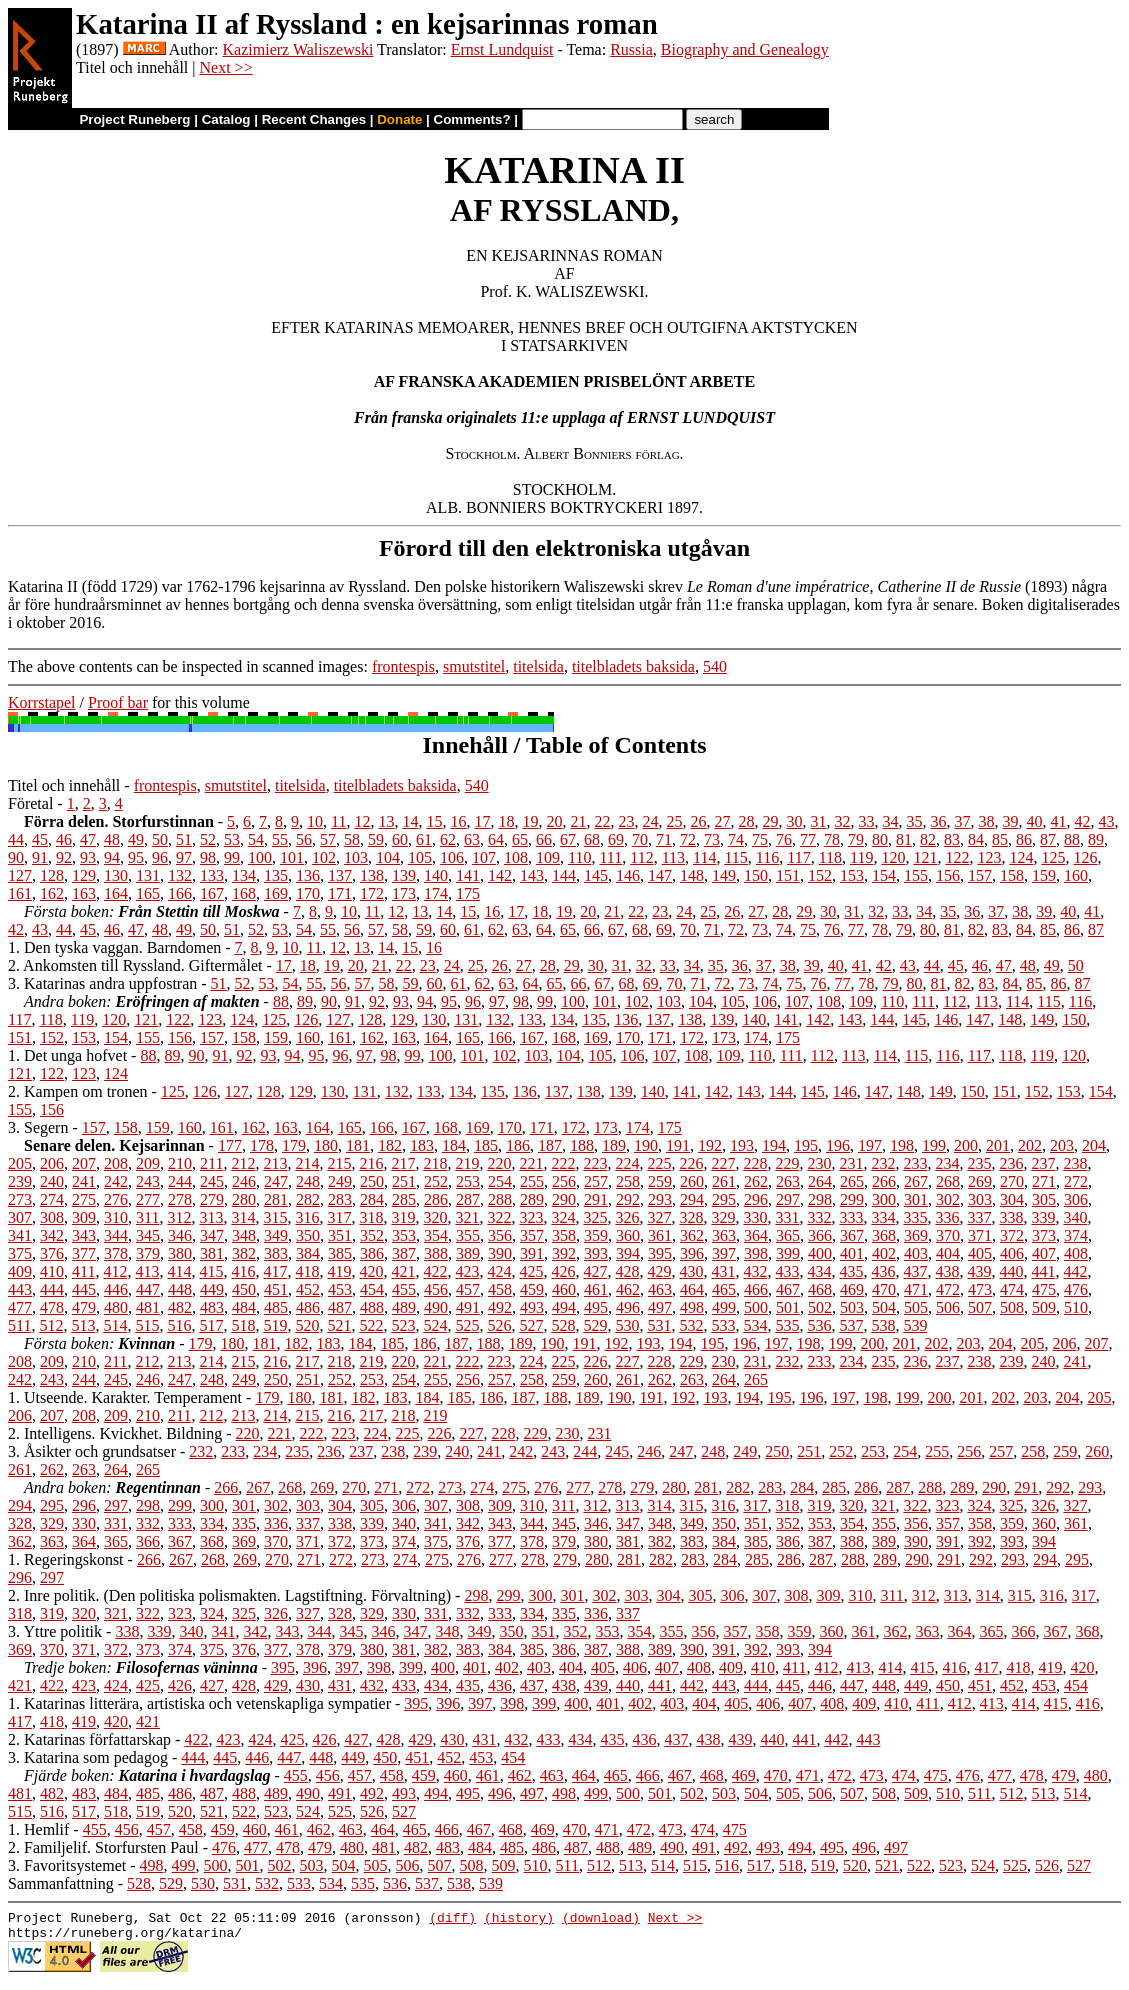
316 (307, 1217)
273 (20, 1199)
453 (340, 1289)
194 (774, 1145)
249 (340, 1181)
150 (756, 875)
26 (699, 821)
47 (88, 839)
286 (436, 1199)
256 (564, 1181)
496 (628, 1307)
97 (184, 857)
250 (372, 1181)
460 (564, 1289)
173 (404, 893)
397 (724, 1253)
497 (660, 1307)
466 (756, 1289)
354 (436, 1235)
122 (957, 857)
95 (136, 857)
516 (179, 1325)
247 (276, 1181)
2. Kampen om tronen (78, 1091)
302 (948, 1199)
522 (371, 1325)
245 (212, 1181)
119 (861, 857)
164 (116, 893)
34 (891, 821)
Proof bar (118, 702)
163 (84, 893)
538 (883, 1325)
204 (1094, 1145)
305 (1044, 1199)
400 (820, 1253)
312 (179, 1217)
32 (843, 821)
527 (531, 1325)
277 (148, 1199)
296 (756, 1199)
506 (948, 1307)
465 (724, 1289)
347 (212, 1235)
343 (84, 1235)
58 (352, 839)
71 (664, 839)
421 (403, 1271)
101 (292, 857)
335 (915, 1217)
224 (627, 1163)
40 (1035, 821)
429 (659, 1271)
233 (915, 1163)
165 (148, 893)
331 (787, 1217)
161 (20, 893)
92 (64, 857)
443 (20, 1289)
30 (795, 821)
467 (788, 1289)
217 (403, 1163)
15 (435, 821)
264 (820, 1181)
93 (88, 857)
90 (16, 857)
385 (340, 1253)
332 (819, 1217)
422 (435, 1271)
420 (371, 1271)
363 (724, 1235)
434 (819, 1271)
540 (715, 666)
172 (372, 893)
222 (563, 1163)
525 (467, 1325)
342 (52, 1235)
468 (820, 1289)
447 (148, 1289)
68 (592, 839)
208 (116, 1163)
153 (852, 875)
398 (756, 1253)
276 (116, 1199)
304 (1012, 1199)
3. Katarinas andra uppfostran (102, 983)
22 (603, 821)
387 (404, 1253)
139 (404, 875)
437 (915, 1271)
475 (1044, 1289)
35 (915, 821)
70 (640, 839)
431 (723, 1271)
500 (756, 1307)
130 (116, 875)
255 (532, 1181)
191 (678, 1145)
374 (1076, 1235)
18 (507, 821)
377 (84, 1253)
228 (755, 1163)
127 (20, 875)
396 (692, 1253)
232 (883, 1163)
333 (851, 1217)
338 (1011, 1217)
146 (628, 875)
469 (852, 1289)
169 (276, 893)
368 (884, 1235)
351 (340, 1235)
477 (20, 1307)
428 (627, 1271)
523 (403, 1325)
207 (84, 1163)
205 (20, 1163)
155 (916, 875)
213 (275, 1163)
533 (723, 1325)
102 (324, 857)
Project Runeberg (134, 119)
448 (180, 1289)
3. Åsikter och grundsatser (92, 1451)
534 (755, 1325)
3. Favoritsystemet (67, 1865)
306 (1076, 1199)
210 (180, 1163)
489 (404, 1307)
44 (16, 839)
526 (499, 1325)
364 (756, 1235)
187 (550, 1145)
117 (798, 857)
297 (788, 1199)
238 (1075, 1163)
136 (308, 875)
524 (435, 1325)
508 (1012, 1307)
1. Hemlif (38, 1829)
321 (467, 1217)
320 (435, 1217)
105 (420, 857)
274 (52, 1199)
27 (723, 821)
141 (468, 875)
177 (230, 1145)
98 (208, 857)
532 (691, 1325)
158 (1012, 875)
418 (307, 1271)
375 (20, 1253)
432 (755, 1271)
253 (468, 1181)
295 (724, 1199)
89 (1096, 839)
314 (243, 1217)
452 (308, 1289)
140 (436, 875)
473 (980, 1289)
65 (520, 839)
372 (1012, 1235)
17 (483, 821)
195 (806, 1145)
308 (52, 1217)
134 (244, 875)
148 (692, 875)
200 (966, 1145)
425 (531, 1271)
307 (20, 1217)
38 (987, 821)
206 (52, 1163)
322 (499, 1217)
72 (688, 839)
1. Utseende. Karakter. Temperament (125, 1397)
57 (328, 839)
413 (147, 1271)
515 (147, 1325)
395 (660, 1253)
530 (627, 1325)
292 (628, 1199)
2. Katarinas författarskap (89, 1739)
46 (64, 839)
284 (372, 1199)
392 (564, 1253)
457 (468, 1289)
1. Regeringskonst (66, 1559)
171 (340, 893)
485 (276, 1307)
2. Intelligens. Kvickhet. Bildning (115, 1433)
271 (1044, 1181)
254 (500, 1181)
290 (564, 1199)
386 (372, 1253)
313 (211, 1217)
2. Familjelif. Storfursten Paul (103, 1847)
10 (315, 821)
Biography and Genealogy (745, 49)
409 (20, 1271)
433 (787, 1271)
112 (641, 857)
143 (532, 875)
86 (1024, 839)
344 (116, 1235)
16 (459, 821)
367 (852, 1235)
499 (724, 1307)
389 (468, 1253)
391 (532, 1253)
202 (1030, 1145)
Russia (631, 49)
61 (424, 839)
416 (243, 1271)
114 (704, 857)
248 (308, 1181)
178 (262, 1145)
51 (184, 839)
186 (518, 1145)
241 (84, 1181)
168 (244, 893)
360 (628, 1235)
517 (211, 1325)
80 (880, 839)
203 (1062, 1145)
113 (673, 857)
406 (1012, 1253)
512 (51, 1325)
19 (531, 821)
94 (112, 857)
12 (363, 821)
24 (651, 821)
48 (112, 839)
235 (979, 1163)
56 (304, 839)
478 (52, 1307)
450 (244, 1289)
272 (1076, 1181)
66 (544, 839)
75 (760, 839)
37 (963, 821)
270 (1012, 1181)
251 (404, 1181)
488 (372, 1307)
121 (925, 857)
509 (1044, 1307)
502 (820, 1307)
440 (1011, 1271)
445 (84, 1289)
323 (531, 1217)
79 (856, 839)
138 (372, 875)
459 (532, 1289)
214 (307, 1163)
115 (735, 857)
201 (998, 1145)
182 (390, 1145)
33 (867, 821)
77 (808, 839)
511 (19, 1325)
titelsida (538, 666)
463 (660, 1289)
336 (947, 1217)
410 (52, 1271)
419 (339, 1271)
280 (244, 1199)
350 (308, 1235)
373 (1044, 1235)
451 (276, 1289)
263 (788, 1181)
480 (116, 1307)
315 (275, 1217)
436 (883, 1271)
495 (596, 1307)
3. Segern (38, 1127)
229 (787, 1163)
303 (980, 1199)
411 (83, 1271)
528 (563, 1325)
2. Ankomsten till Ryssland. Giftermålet (135, 965)
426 (563, 1271)
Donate (399, 119)
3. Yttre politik (55, 1631)
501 (788, 1307)
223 (595, 1163)
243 (148, 1181)
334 (883, 1217)
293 (660, 1199)
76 (784, 839)
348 (244, 1235)
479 (84, 1307)
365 (788, 1235)
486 (308, 1307)
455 (404, 1289)
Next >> (226, 67)
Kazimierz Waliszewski (298, 49)
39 (1011, 821)
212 (243, 1163)
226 (691, 1163)
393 (596, 1253)
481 (148, 1307)
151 (788, 875)
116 (767, 857)
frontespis (403, 666)
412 (115, 1271)
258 (628, 1181)
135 (276, 875)
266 (884, 1181)
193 (742, 1145)
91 (40, 857)
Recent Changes (314, 119)
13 (387, 821)
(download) (601, 1920)
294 (692, 1199)
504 (884, 1307)
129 (84, 875)
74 (736, 839)
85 (1000, 839)
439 (979, 1271)
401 (852, 1253)
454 (372, 1289)
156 (948, 875)
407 (1044, 1253)
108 (516, 857)
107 (484, 857)
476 (1076, 1289)
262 (756, 1181)
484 (244, 1307)
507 (980, 1307)
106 (452, 857)
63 (472, 839)
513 (83, 1325)
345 (148, 1235)
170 (308, 893)
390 (500, 1253)
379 (148, 1253)
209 (148, 1163)
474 (1012, 1289)
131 (148, 875)
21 (579, 821)
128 (52, 875)
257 (596, 1181)
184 (454, 1145)
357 (532, 1235)
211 (211, 1163)
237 (1043, 1163)
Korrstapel (42, 702)
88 (1072, 839)
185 (486, 1145)
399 (788, 1253)
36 (939, 821)
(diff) (452, 1920)
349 (276, 1235)
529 (595, 1325)
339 (1043, 1217)
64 (496, 839)
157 (980, 875)
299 (852, 1199)
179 (294, 1145)
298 (820, 1199)
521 (339, 1325)
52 (208, 839)
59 (376, 839)
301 (916, 1199)
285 (404, 1199)
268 (948, 1181)
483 (212, 1307)
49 (136, 839)
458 (500, 1289)
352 (372, 1235)
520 (307, 1325)
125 (1053, 857)
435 (851, 1271)
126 (1085, 857)
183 (422, 1145)
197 (870, 1145)
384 (308, 1253)
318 (371, 1217)
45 (40, 839)
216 (371, 1163)
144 (564, 875)
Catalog (226, 119)
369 (916, 1235)
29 (771, 821)
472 (948, 1289)
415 (211, 1271)
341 (20, 1235)
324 (563, 1217)
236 (1011, 1163)
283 (340, 1199)
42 (1083, 821)
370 (948, 1235)
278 (180, 1199)
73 (712, 839)
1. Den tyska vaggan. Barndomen (114, 947)
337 (979, 1217)
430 (691, 1271)
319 (403, 1217)
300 (884, 1199)
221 (531, 1163)
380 (180, 1253)
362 (692, 1235)
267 (916, 1181)
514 (115, 1325)
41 (1059, 821)
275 (84, 1199)
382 (244, 1253)
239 (20, 1181)
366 (820, 1235)
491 (468, 1307)
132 (180, 875)
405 (980, 1253)
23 (627, 821)
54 (256, 839)
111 (610, 857)
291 (596, 1199)
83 (952, 839)
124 (1021, 857)
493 (532, 1307)
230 (819, 1163)
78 (832, 839)
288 (500, 1199)
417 (275, 1271)
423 (467, 1271)
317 (339, 1217)
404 (948, 1253)
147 (660, 875)
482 (180, 1307)
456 (436, 1289)
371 (980, 1235)
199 (934, 1145)
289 (532, 1199)
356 (500, 1235)
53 (232, 839)
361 (660, 1235)
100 (260, 857)
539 (915, 1325)
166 (180, 893)
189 (614, 1145)
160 (1076, 875)
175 (468, 893)
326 (627, 1217)
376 (52, 1253)
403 (916, 1253)
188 (582, 1145)
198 (902, 1145)
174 (436, 893)
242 (116, 1181)
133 (212, 875)
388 (436, 1253)
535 (787, 1325)
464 (692, 1289)
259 (660, 1181)
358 (564, 1235)
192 (710, 1145)
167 (212, 893)
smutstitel (474, 666)
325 (595, 1217)
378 (116, 1253)
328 (691, 1217)
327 (659, 1217)
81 (904, 839)
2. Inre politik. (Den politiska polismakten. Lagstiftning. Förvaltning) (229, 1595)
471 (916, 1289)
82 (928, 839)
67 (568, 839)
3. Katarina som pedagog (88, 1757)
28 (747, 821)
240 (52, 1181)
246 (244, 1181)
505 (916, 1307)
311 (147, 1217)
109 (548, 857)
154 (884, 875)
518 (243, 1325)
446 (116, 1289)
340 (1075, 1217)
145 (596, 875)
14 (411, 821)
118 (830, 857)
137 (340, 875)
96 (160, 857)
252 (436, 1181)
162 (52, 893)
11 (338, 821)
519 (275, 1325)
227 (723, 1163)
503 (852, 1307)
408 (1076, 1253)
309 (84, 1217)
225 (659, 1163)
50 (160, 839)
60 (400, 839)
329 (723, 1217)
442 (1075, 1271)
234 (947, 1163)
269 (980, 1181)
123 (989, 857)
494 (564, 1307)
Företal (30, 803)
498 (692, 1307)
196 (838, 1145)
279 (212, 1199)
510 (1076, 1307)
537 (851, 1325)
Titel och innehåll (64, 785)
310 (116, 1217)
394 (628, 1253)
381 (212, 1253)
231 (851, 1163)
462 (628, 1289)
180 (326, 1145)
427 (595, 1271)
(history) (519, 1920)
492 (500, 1307)
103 (356, 857)
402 (884, 1253)
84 (976, 839)
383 (276, 1253)
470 (884, 1289)
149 (724, 875)
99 (232, 857)
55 (280, 839)
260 (692, 1181)
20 (555, 821)
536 (819, 1325)
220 (499, 1163)
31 (819, 821)
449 (212, 1289)
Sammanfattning (61, 1883)
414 (179, 1271)
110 (579, 857)
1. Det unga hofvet (67, 1055)
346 (180, 1235)
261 (724, 1181)
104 (388, 857)
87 (1048, 839)
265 (852, 1181)
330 (755, 1217)
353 (404, 1235)
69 (616, 839)
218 (435, 1163)
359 (596, 1235)
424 (499, 1271)
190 (646, 1145)
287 (468, 1199)
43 (1107, 821)
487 (340, 1307)
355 (468, 1235)
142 (500, 875)
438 (947, 1271)
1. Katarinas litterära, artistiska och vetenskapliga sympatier (199, 1703)
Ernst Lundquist (502, 49)
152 (820, 875)
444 (52, 1289)
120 (893, 857)
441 (1043, 1271)
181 (358, 1145)
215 (339, 1163)
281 (276, 1199)
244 (180, 1181)
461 (596, 1289)
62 (448, 839)
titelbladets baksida (633, 666)
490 (436, 1307)
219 (467, 1163)
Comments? (472, 119)
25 (675, 821)
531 (659, 1325)
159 (1044, 875)
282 (308, 1199)
